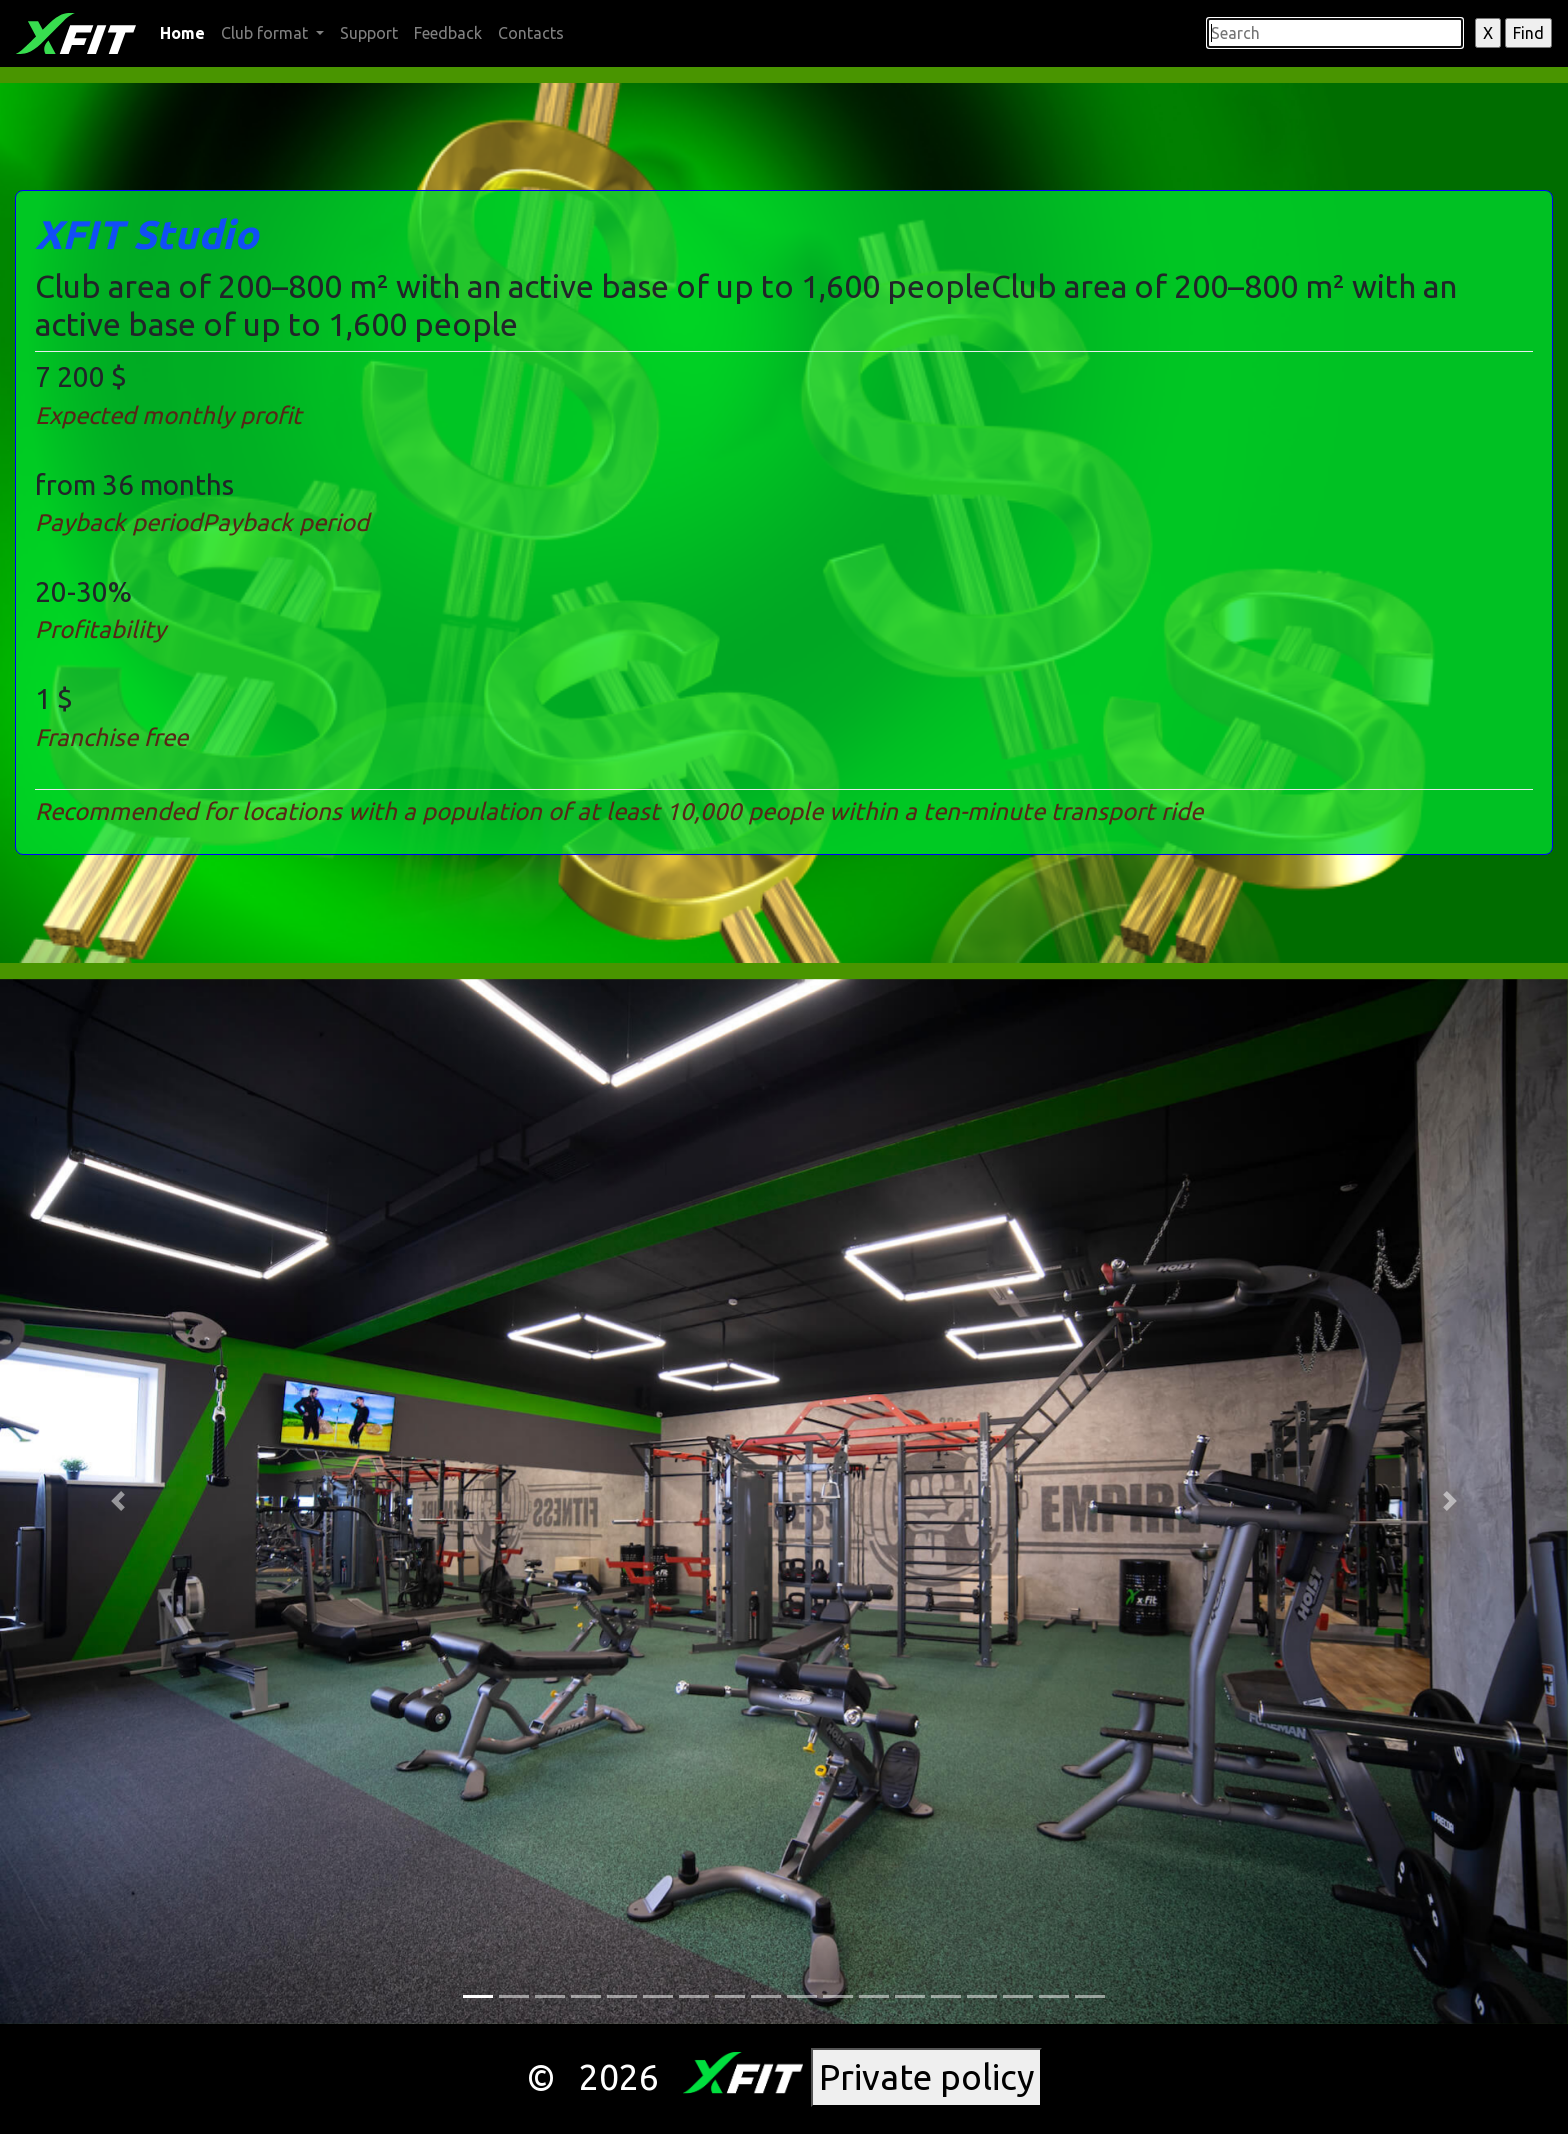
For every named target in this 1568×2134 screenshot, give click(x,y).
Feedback (448, 33)
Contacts (531, 33)
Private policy (926, 2077)
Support (369, 33)
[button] (117, 1501)
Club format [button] (266, 33)
